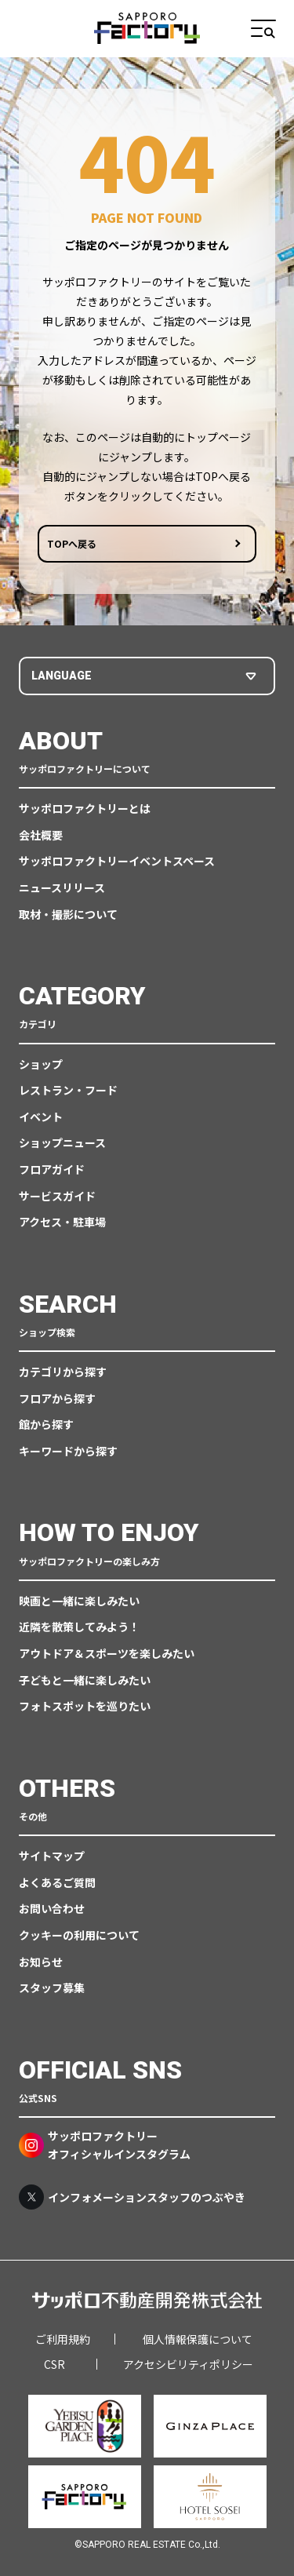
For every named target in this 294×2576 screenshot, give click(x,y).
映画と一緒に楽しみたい (79, 1601)
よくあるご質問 (57, 1882)
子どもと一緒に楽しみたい (85, 1680)
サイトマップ (52, 1856)
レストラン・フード (68, 1090)
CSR (54, 2364)
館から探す (46, 1424)
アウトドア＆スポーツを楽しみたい (106, 1653)
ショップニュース (62, 1142)
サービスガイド (57, 1196)
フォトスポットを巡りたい (85, 1706)
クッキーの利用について (79, 1935)
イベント (41, 1116)
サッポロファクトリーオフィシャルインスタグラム (105, 2144)
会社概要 (41, 835)
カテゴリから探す (63, 1371)
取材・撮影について (68, 914)
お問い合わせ (52, 1908)
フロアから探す (57, 1398)
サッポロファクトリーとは (85, 808)
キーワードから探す (68, 1451)
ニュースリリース (62, 887)
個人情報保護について (197, 2339)
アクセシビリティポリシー (188, 2364)
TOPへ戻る (71, 544)
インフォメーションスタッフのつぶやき (132, 2197)
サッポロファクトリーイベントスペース (117, 861)
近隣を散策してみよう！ (79, 1626)
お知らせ (41, 1961)
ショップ (41, 1064)
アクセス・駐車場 (62, 1222)
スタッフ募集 (52, 1987)
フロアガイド (52, 1169)
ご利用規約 (62, 2339)
